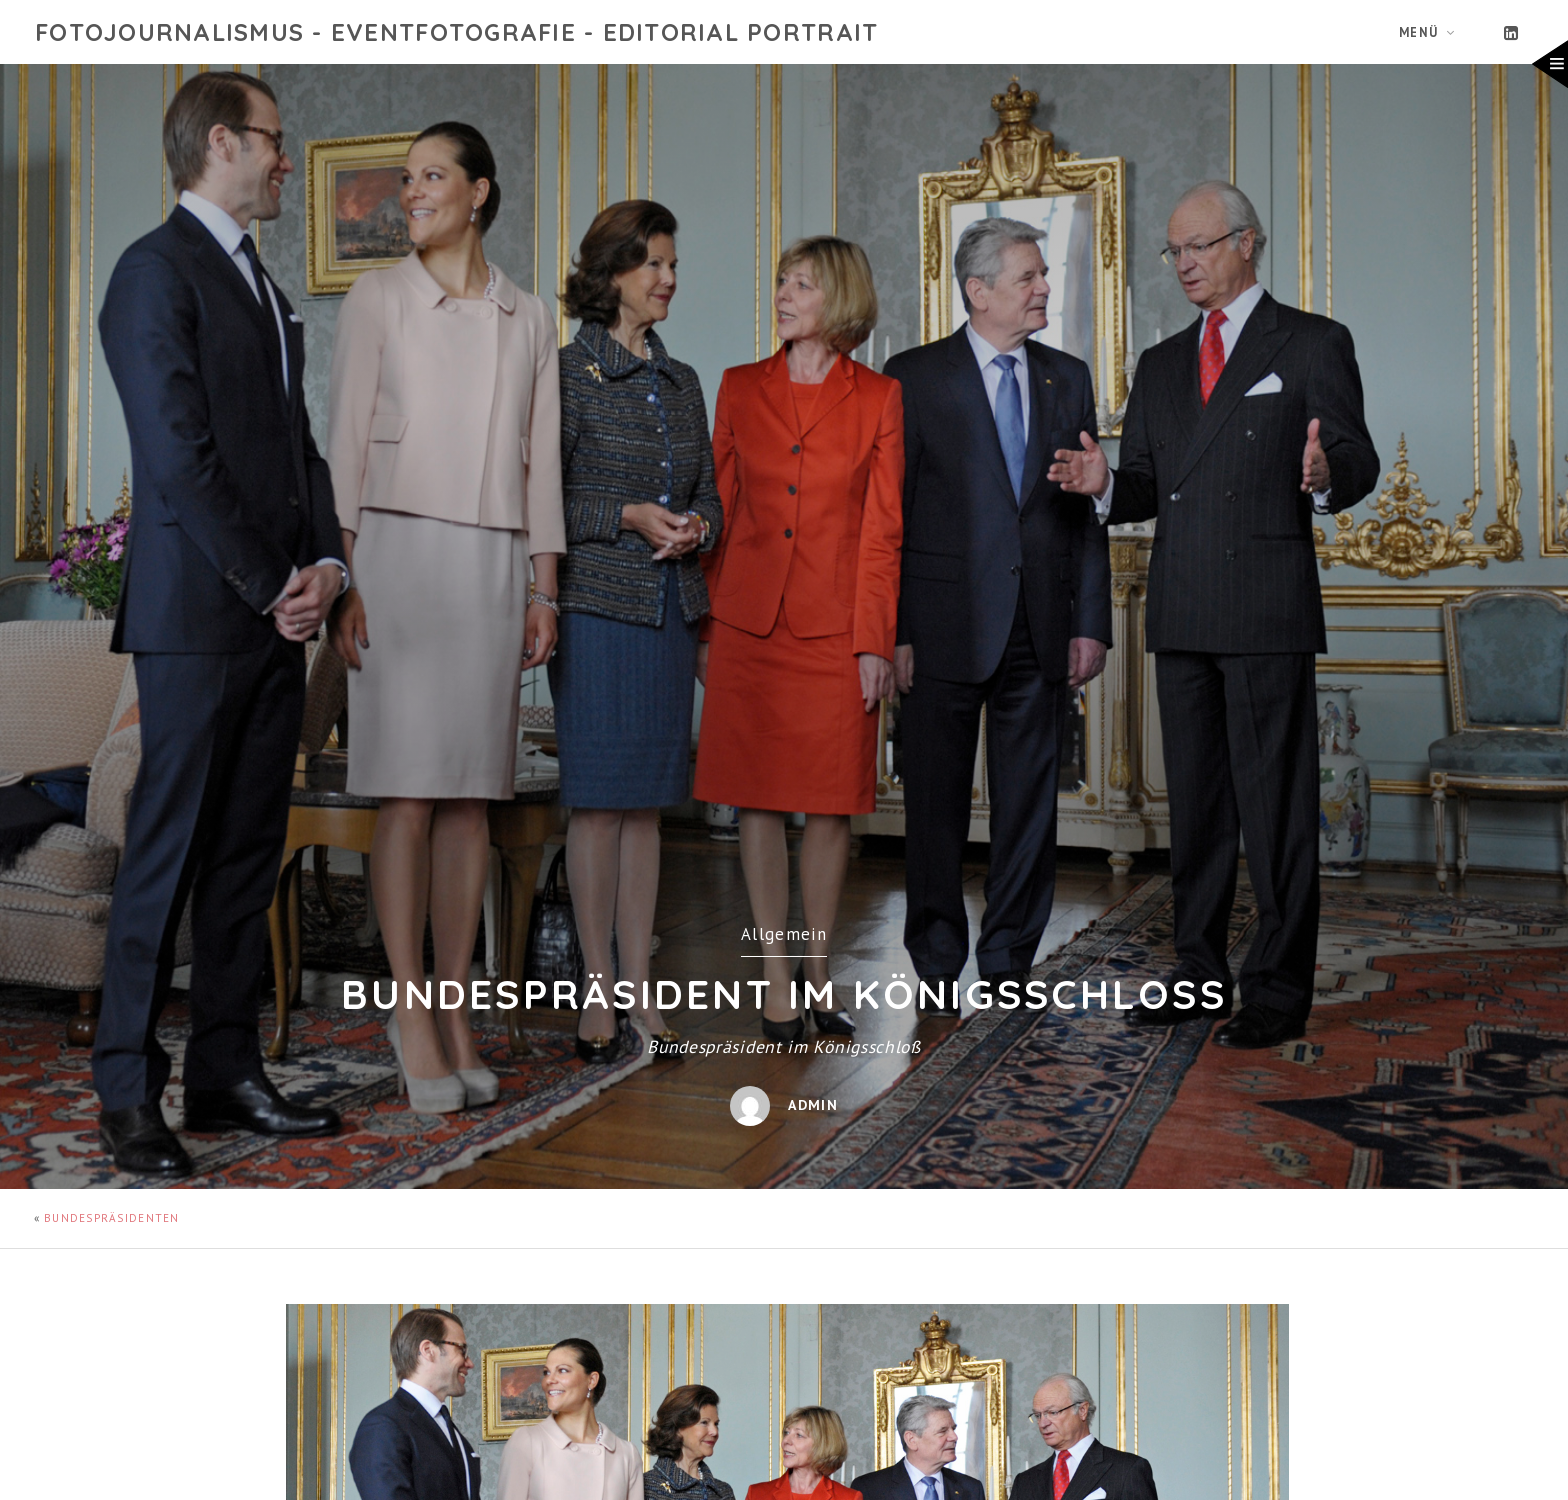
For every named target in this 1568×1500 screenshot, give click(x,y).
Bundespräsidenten (111, 1218)
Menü (1419, 32)
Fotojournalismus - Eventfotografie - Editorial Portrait (456, 32)
